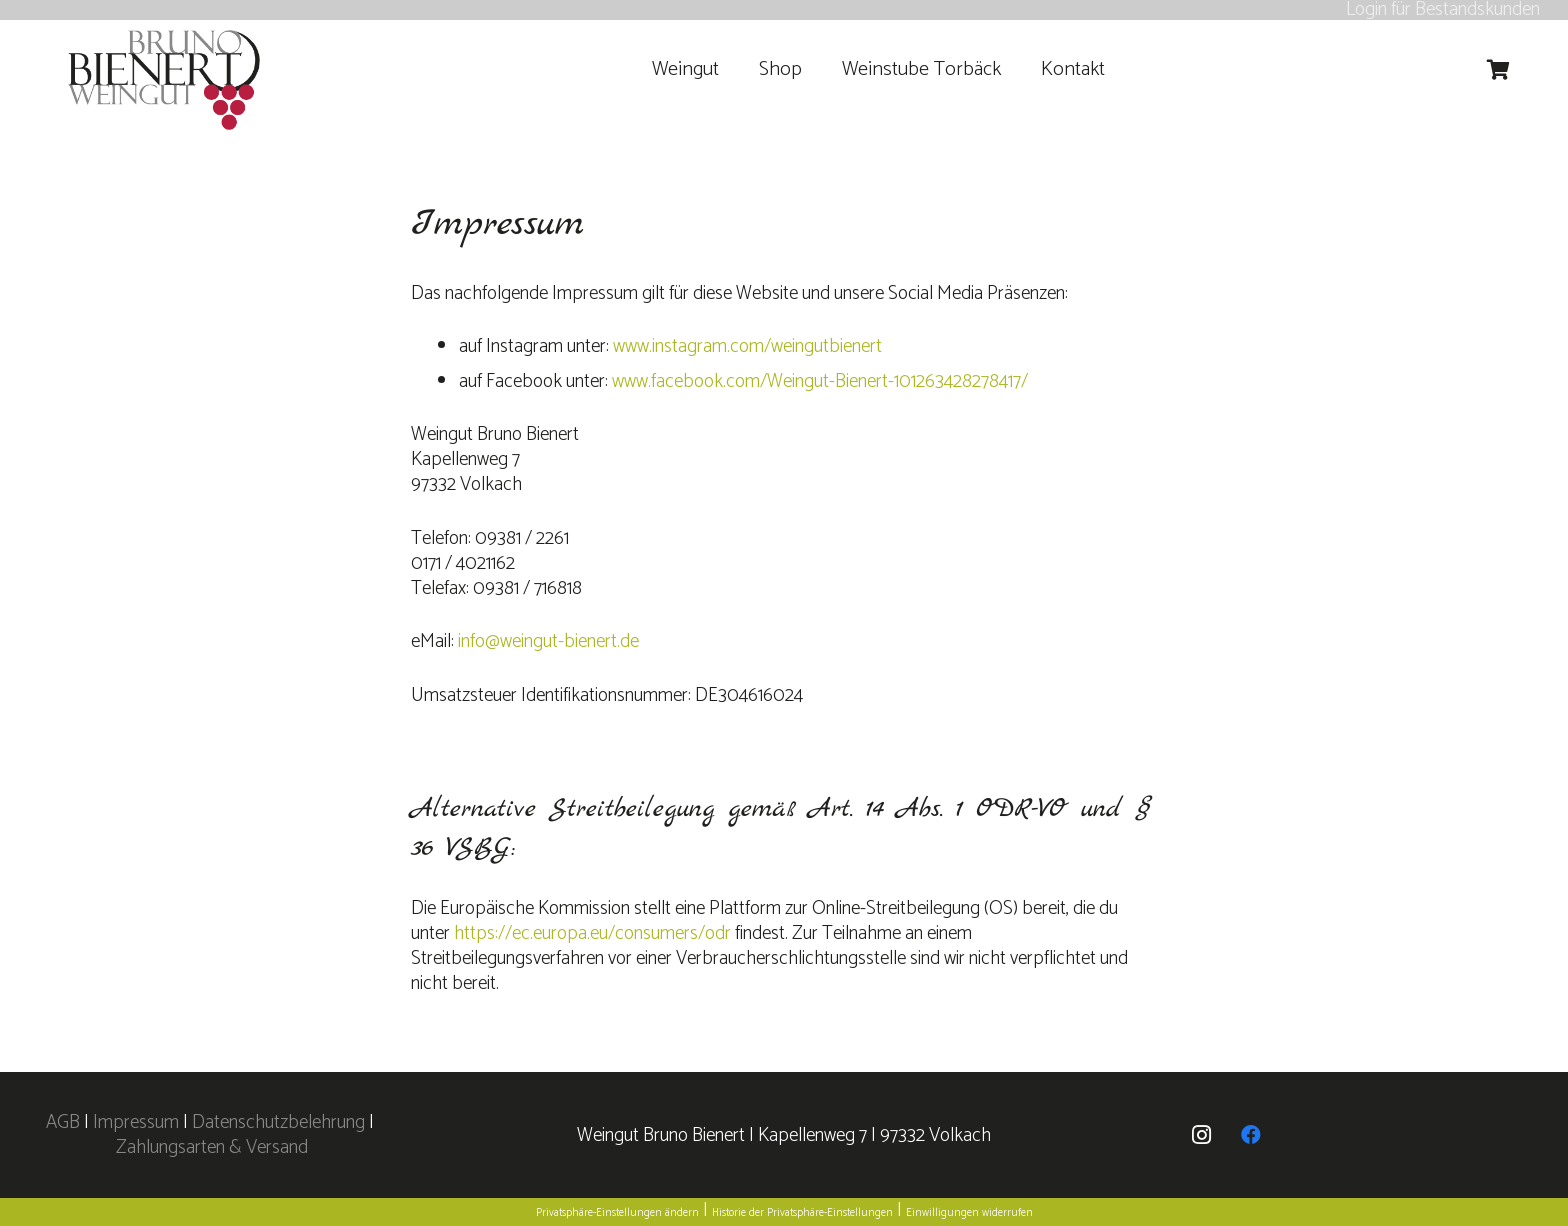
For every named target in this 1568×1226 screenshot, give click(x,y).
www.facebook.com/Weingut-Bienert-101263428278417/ (820, 381)
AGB (65, 1122)
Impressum (136, 1122)
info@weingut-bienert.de (548, 641)
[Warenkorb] (1499, 70)
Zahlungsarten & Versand (212, 1147)
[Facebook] (1251, 1135)
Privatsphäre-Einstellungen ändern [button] (617, 1213)
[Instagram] (1201, 1135)
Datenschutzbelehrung (278, 1122)
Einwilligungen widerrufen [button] (969, 1213)
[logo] (164, 80)
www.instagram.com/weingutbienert (747, 346)
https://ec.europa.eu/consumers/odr (592, 933)
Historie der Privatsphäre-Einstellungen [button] (802, 1213)
